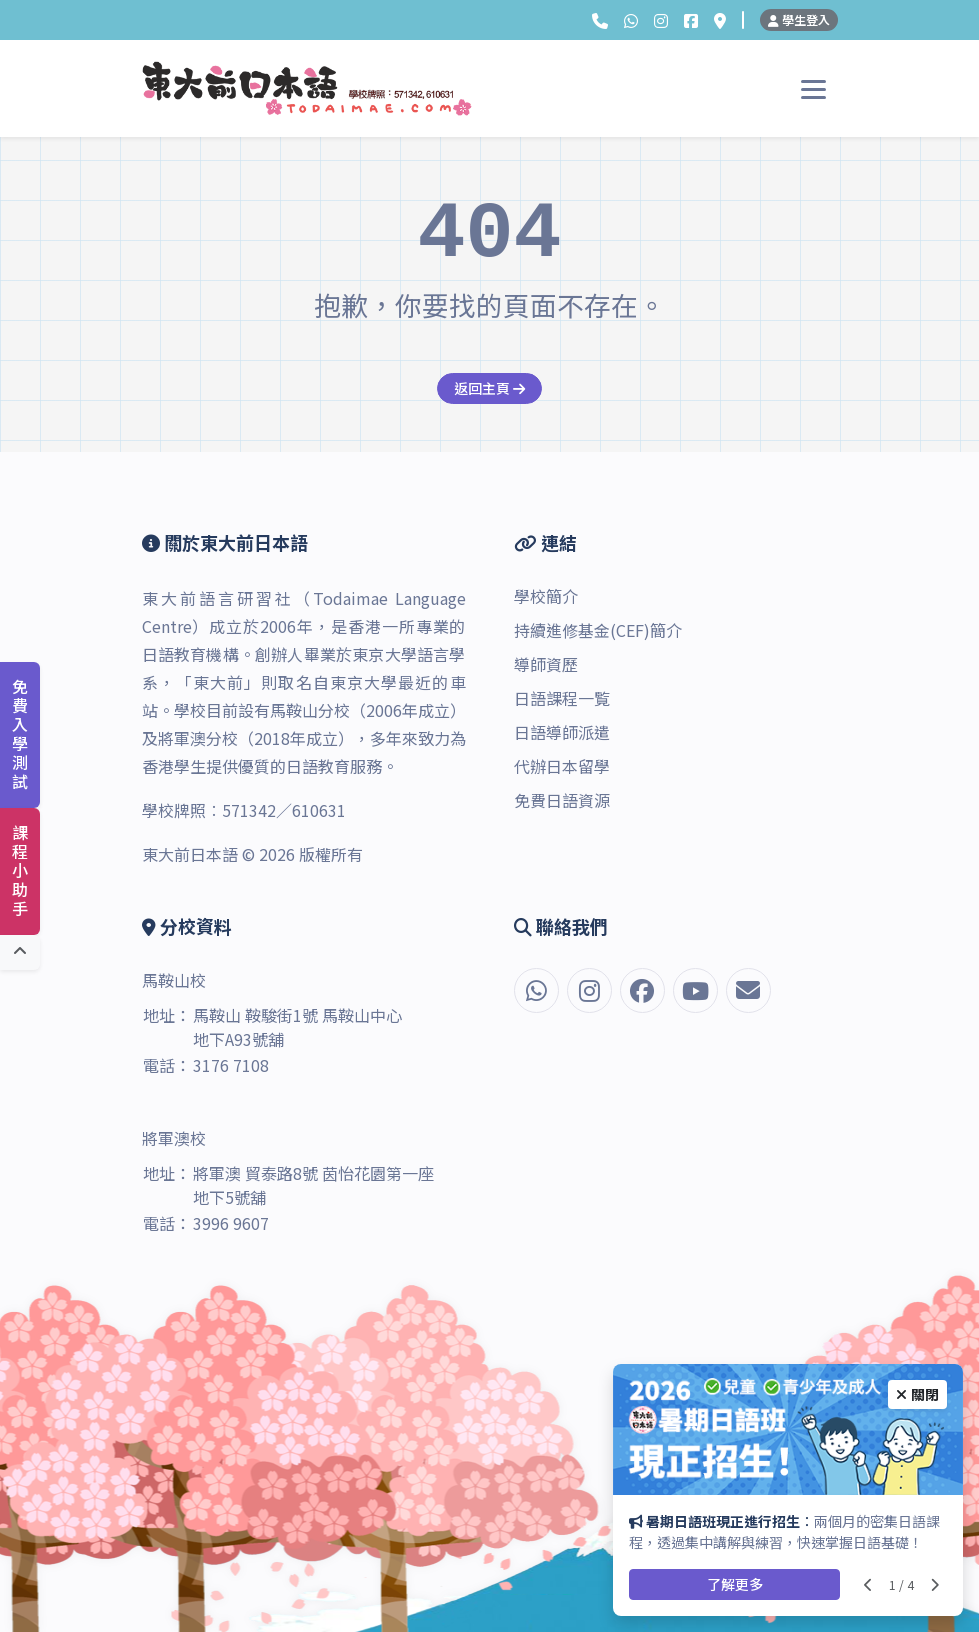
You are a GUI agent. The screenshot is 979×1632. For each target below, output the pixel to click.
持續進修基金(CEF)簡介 (598, 630)
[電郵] (748, 990)
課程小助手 (20, 871)
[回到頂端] (20, 952)
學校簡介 (546, 596)
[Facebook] (691, 20)
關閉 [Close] (917, 1394)
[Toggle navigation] (813, 89)
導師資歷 (546, 664)
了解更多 (735, 1584)
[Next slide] (934, 1584)
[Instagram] (661, 20)
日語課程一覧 (562, 698)
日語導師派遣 (562, 732)
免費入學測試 (20, 735)
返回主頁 (489, 388)
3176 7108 (231, 1065)
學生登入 (799, 19)
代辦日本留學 (562, 766)
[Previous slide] (868, 1584)
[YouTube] (695, 990)
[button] (600, 20)
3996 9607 (231, 1223)
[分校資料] (720, 20)
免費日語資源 (562, 800)
